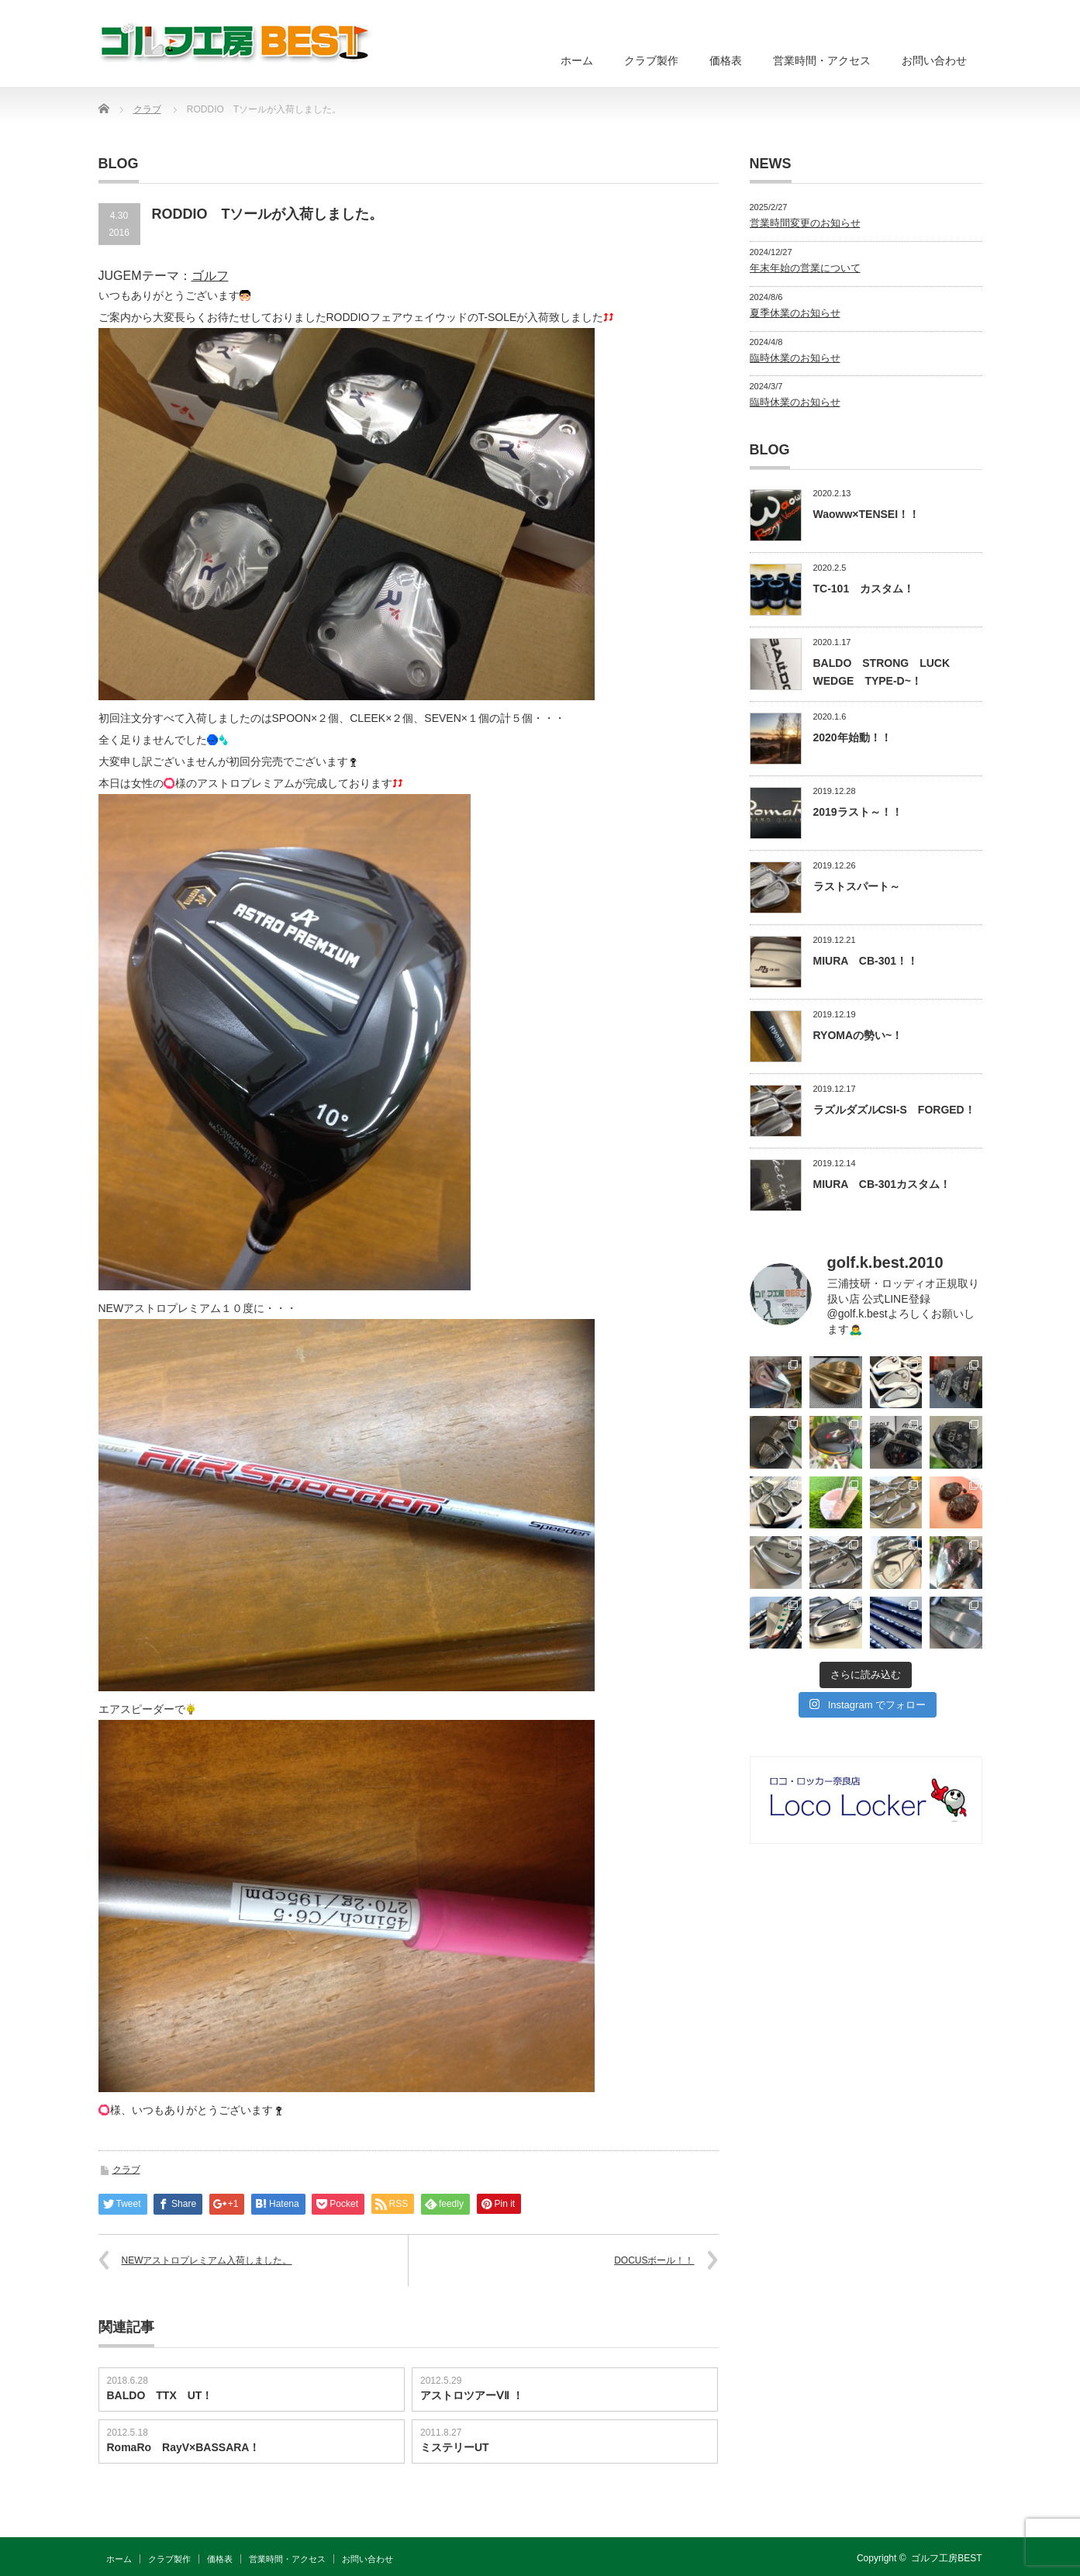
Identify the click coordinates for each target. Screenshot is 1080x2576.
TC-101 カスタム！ (864, 588)
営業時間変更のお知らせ (805, 223)
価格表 (725, 60)
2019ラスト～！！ (857, 812)
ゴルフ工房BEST (946, 2558)
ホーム (577, 60)
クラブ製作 (651, 60)
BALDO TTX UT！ (160, 2395)
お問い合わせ (934, 60)
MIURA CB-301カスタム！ (882, 1184)
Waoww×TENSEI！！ (866, 514)
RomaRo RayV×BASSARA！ (184, 2447)
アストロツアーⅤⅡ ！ (471, 2395)
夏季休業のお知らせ (795, 313)
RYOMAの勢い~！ (858, 1035)
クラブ (126, 2169)
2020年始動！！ (852, 737)
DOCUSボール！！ (654, 2260)
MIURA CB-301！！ (866, 961)
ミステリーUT (454, 2447)
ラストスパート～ (856, 886)
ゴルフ (210, 275)
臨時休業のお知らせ (795, 358)
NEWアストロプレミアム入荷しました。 (207, 2260)
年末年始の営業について (805, 268)
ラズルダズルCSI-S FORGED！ (894, 1109)
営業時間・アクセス (822, 60)
